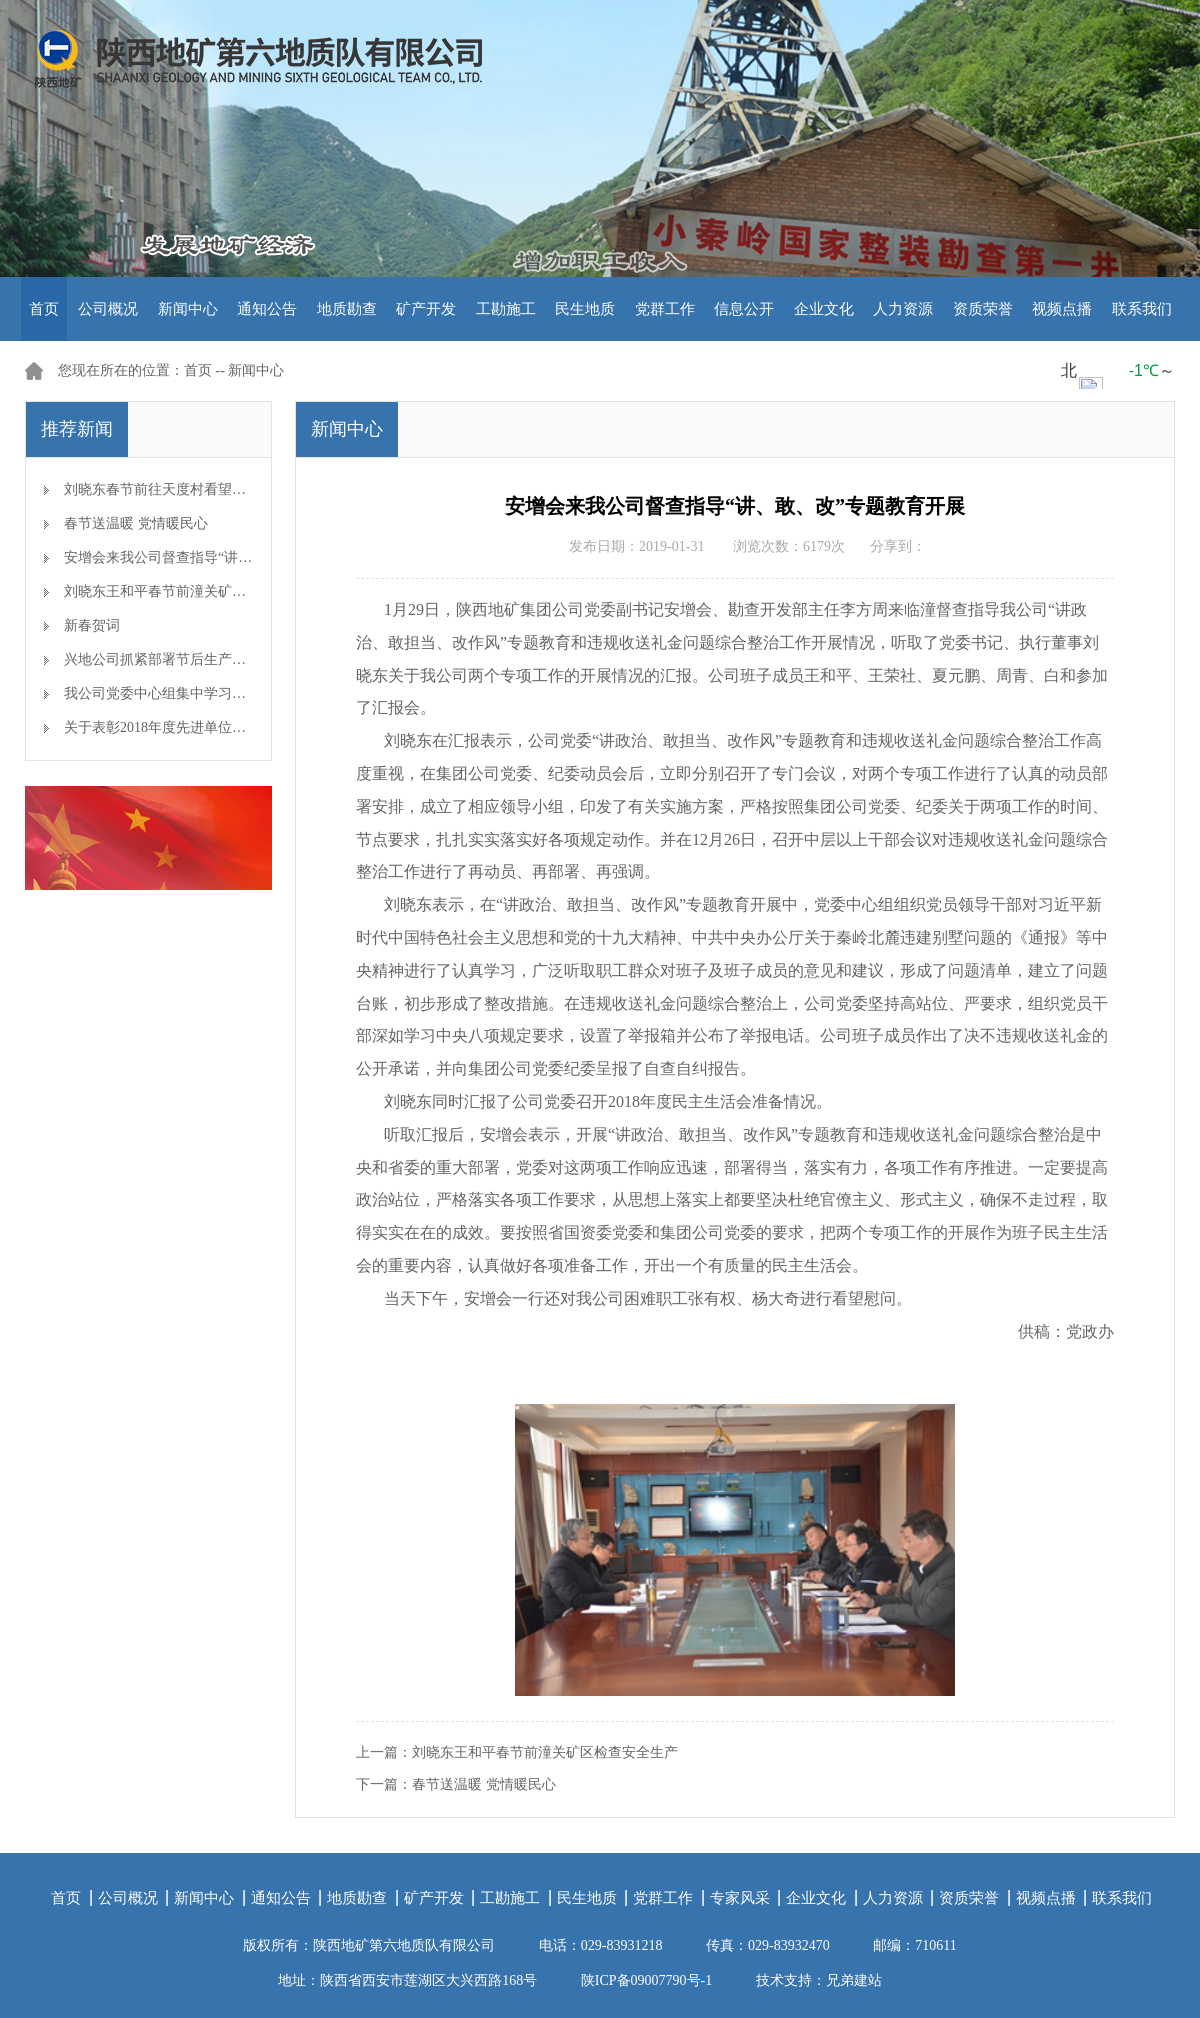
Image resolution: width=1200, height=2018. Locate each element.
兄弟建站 (854, 1980)
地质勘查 (347, 309)
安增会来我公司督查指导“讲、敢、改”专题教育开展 (224, 557)
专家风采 (740, 1898)
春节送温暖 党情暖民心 (136, 523)
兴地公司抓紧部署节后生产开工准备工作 (190, 659)
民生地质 (585, 309)
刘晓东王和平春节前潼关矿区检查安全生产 (197, 591)
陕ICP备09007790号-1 (646, 1980)
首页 (44, 309)
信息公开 (744, 309)
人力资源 (903, 309)
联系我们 (1142, 309)
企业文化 (824, 309)
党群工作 (665, 309)
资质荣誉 (983, 309)
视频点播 (1062, 309)
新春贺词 (92, 625)
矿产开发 (426, 309)
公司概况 (108, 309)
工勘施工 (506, 309)
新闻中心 (188, 309)
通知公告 (267, 309)
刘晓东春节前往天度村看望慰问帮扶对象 (190, 489)
